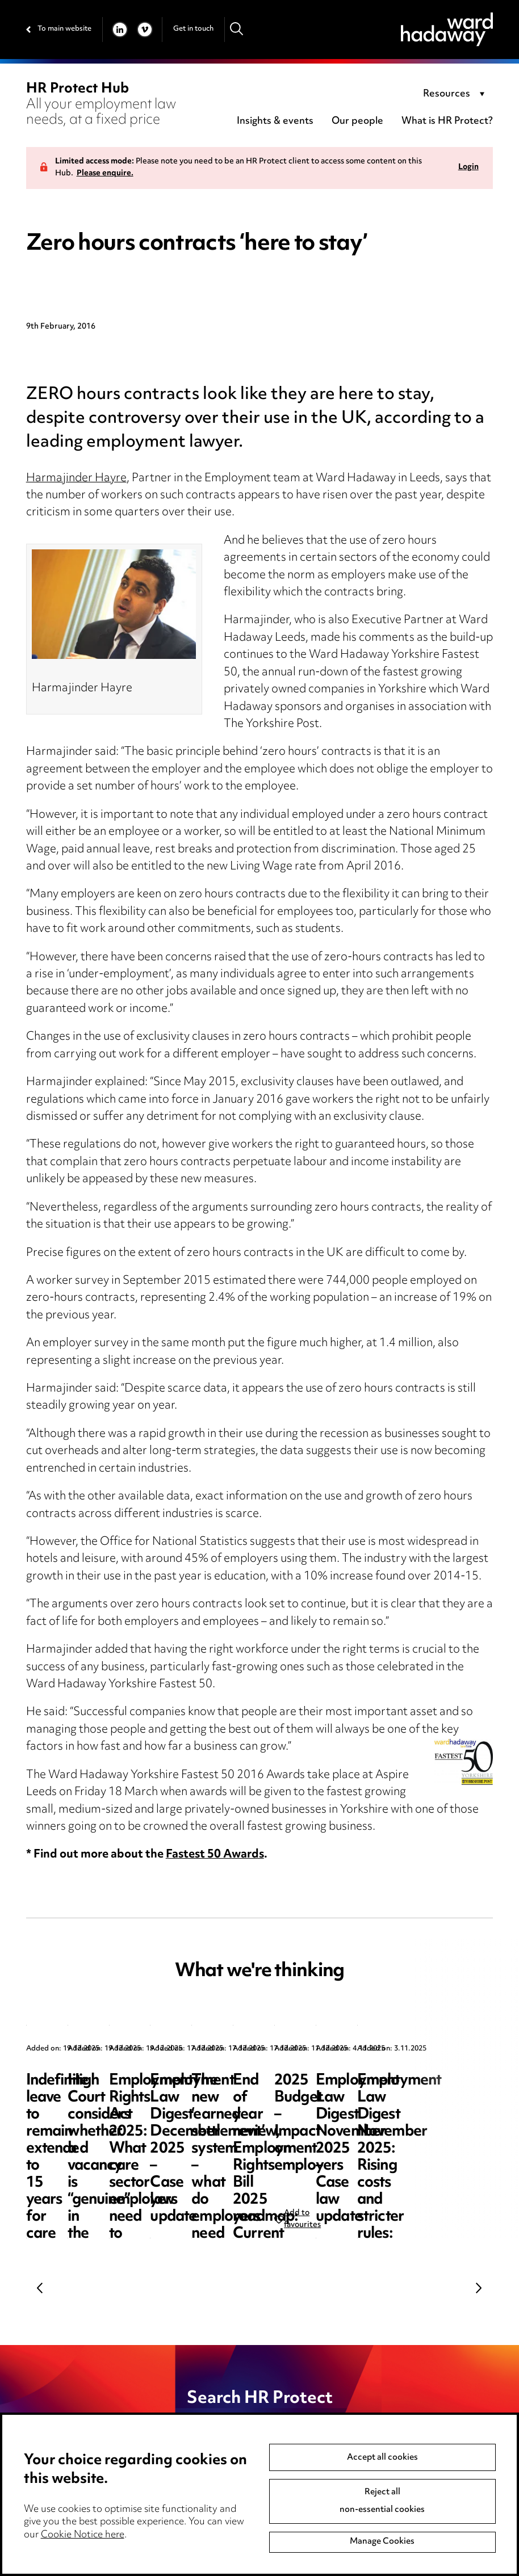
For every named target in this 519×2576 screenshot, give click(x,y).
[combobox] (455, 95)
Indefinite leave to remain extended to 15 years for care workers (108, 2097)
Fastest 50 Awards (215, 1855)
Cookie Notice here (82, 2535)
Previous (40, 2288)
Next (478, 2288)
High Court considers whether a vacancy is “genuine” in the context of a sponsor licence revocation (311, 2115)
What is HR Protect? (447, 121)
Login (468, 168)
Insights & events (275, 121)
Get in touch (193, 29)
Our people (357, 121)
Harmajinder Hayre (76, 478)
